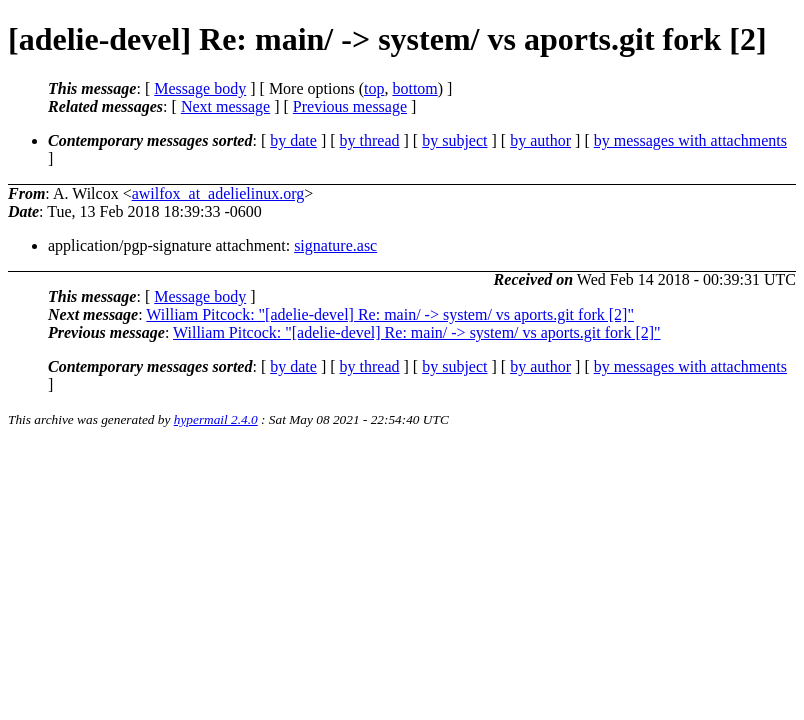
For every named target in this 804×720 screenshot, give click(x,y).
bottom (414, 88)
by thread (370, 140)
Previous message (350, 106)
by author (540, 140)
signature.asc (335, 245)
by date (293, 140)
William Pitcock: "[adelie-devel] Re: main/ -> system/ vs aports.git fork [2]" (390, 314)
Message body (200, 88)
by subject (454, 140)
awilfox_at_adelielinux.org (218, 193)
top (374, 88)
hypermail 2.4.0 (216, 419)
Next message (225, 106)
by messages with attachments (690, 140)
